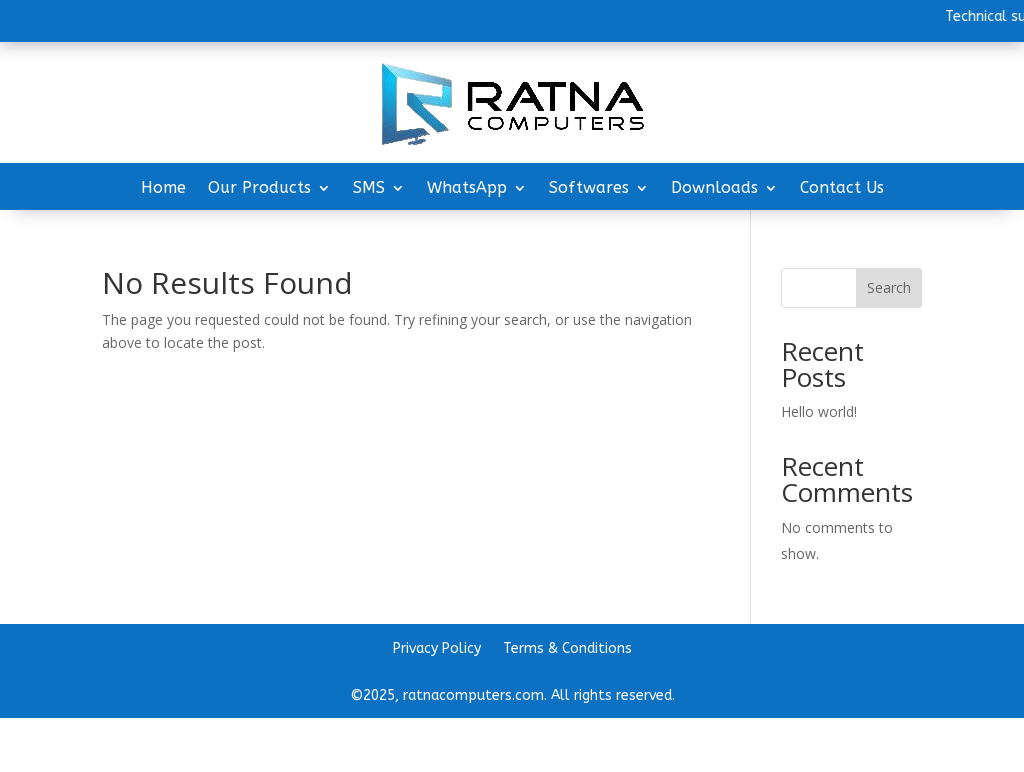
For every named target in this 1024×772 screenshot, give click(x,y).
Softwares (589, 189)
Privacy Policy (437, 649)
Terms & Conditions (567, 649)
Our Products (259, 189)
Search (889, 287)
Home (163, 189)
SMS (369, 189)
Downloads (714, 189)
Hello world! (819, 411)
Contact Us (842, 189)
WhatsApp (467, 189)
